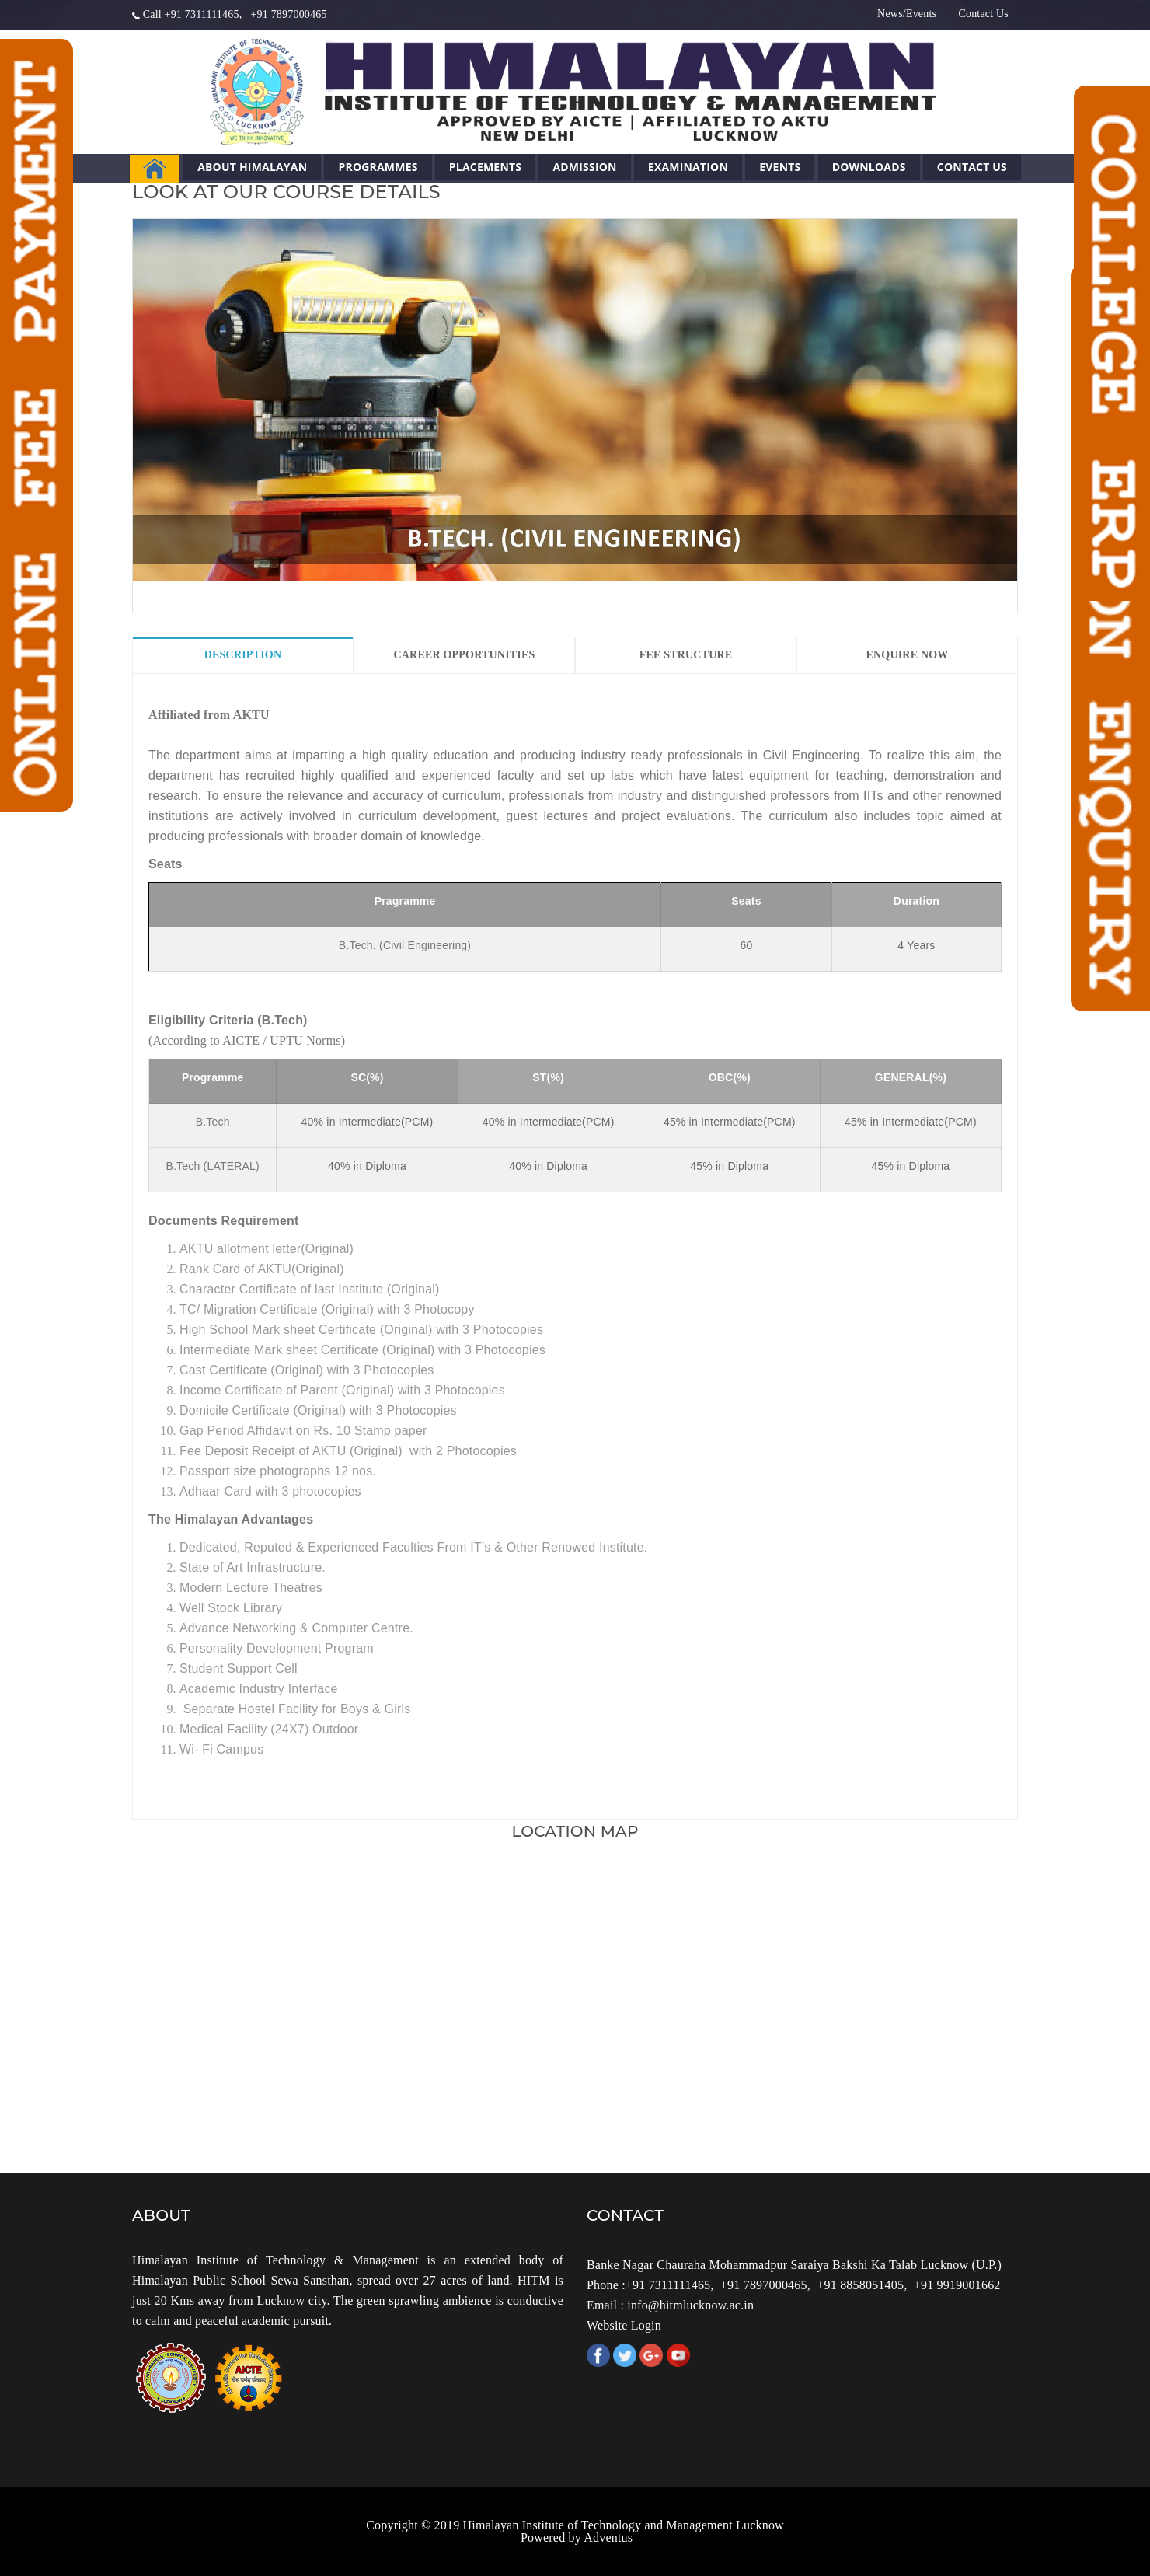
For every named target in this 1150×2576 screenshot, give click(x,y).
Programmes (377, 166)
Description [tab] (242, 655)
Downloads (869, 166)
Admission (584, 166)
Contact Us (983, 13)
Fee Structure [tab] (686, 655)
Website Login (624, 2325)
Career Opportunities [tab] (464, 655)
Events (779, 166)
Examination (688, 166)
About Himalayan (252, 166)
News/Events (906, 13)
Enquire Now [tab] (907, 655)
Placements (485, 166)
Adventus (608, 2537)
